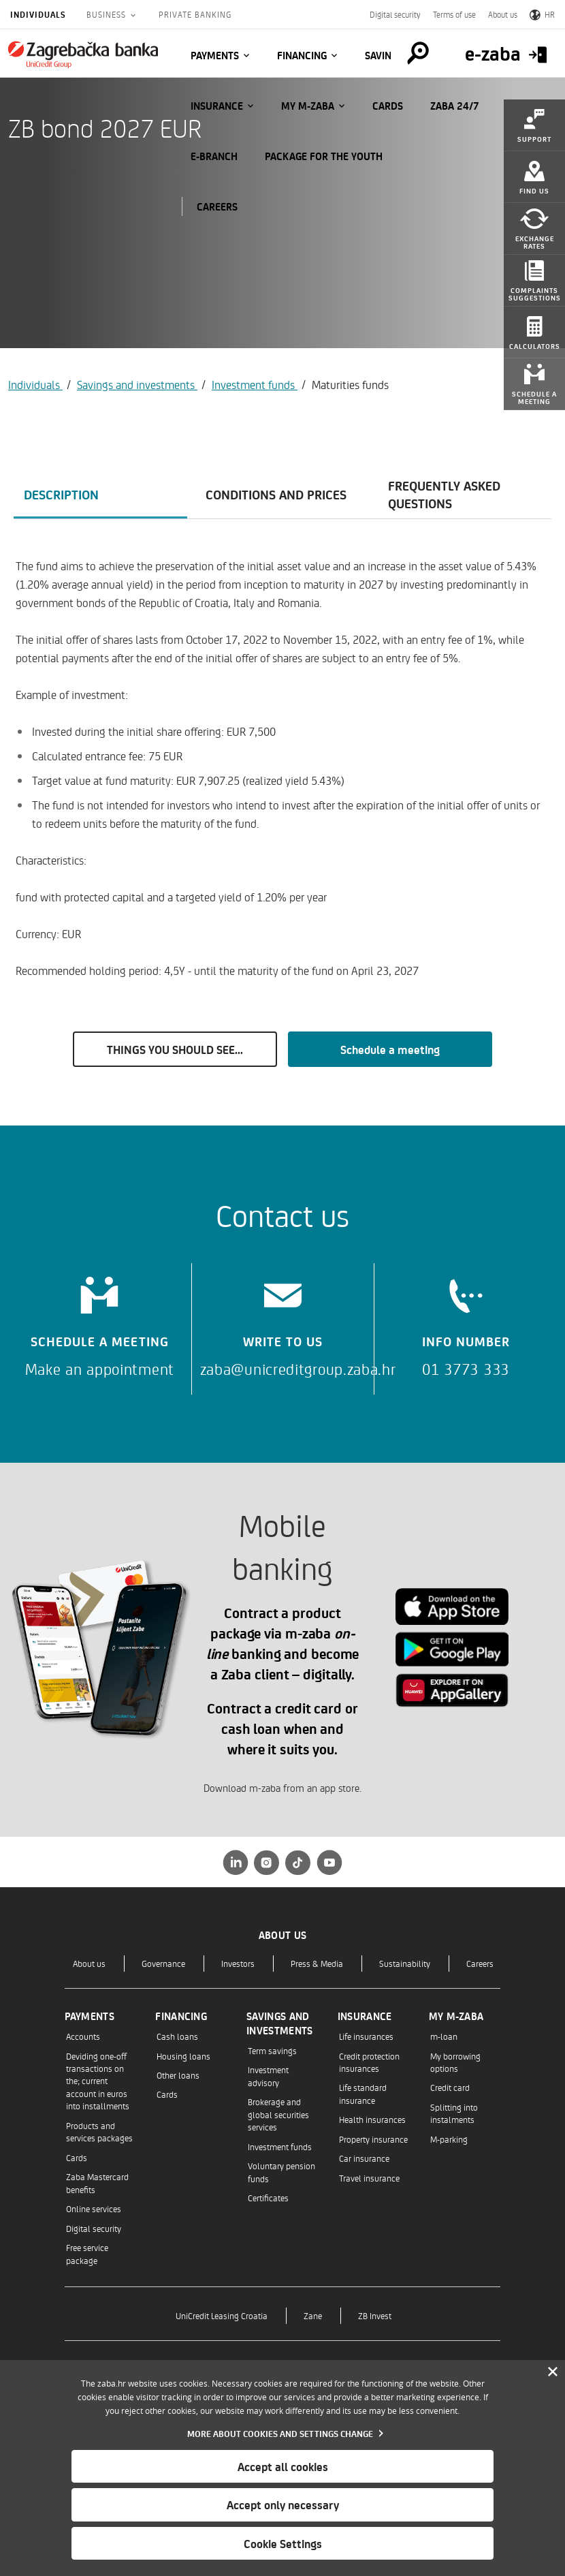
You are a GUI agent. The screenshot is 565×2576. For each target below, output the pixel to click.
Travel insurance (369, 2177)
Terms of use (454, 14)
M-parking (449, 2138)
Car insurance (364, 2158)
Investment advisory (268, 2075)
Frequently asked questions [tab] (444, 494)
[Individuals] (83, 54)
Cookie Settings (283, 2543)
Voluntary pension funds (281, 2171)
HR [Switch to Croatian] (542, 14)
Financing (302, 55)
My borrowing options (455, 2062)
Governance (163, 1963)
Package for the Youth (324, 156)
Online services (93, 2208)
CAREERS (217, 206)
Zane (313, 2315)
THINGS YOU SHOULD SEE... (175, 1049)
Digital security (395, 14)
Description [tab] (61, 493)
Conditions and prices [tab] (276, 493)
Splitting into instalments (454, 2113)
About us (502, 14)
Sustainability (404, 1963)
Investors (238, 1963)
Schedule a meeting (390, 1049)
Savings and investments (137, 384)
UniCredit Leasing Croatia (222, 2315)
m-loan (443, 2036)
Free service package (87, 2253)
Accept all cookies (283, 2466)
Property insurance (373, 2138)
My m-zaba (307, 105)
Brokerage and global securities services (278, 2114)
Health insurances (372, 2119)
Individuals (38, 14)
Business (107, 14)
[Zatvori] (553, 2372)
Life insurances (366, 2036)
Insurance (217, 105)
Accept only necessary (283, 2504)
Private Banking (195, 14)
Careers (480, 1963)
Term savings (272, 2050)
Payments (215, 55)
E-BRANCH (214, 156)
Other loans (178, 2074)
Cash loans (177, 2036)
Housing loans (183, 2055)
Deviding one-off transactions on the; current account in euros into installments (97, 2081)
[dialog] (282, 2468)
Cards (387, 105)
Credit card (450, 2087)
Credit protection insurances (369, 2062)
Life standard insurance (363, 2093)
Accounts (83, 2036)
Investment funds (254, 384)
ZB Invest (374, 2315)
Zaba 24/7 (454, 105)
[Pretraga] (418, 53)
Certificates (268, 2197)
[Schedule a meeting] (99, 1322)
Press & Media (317, 1963)
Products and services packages (99, 2131)
